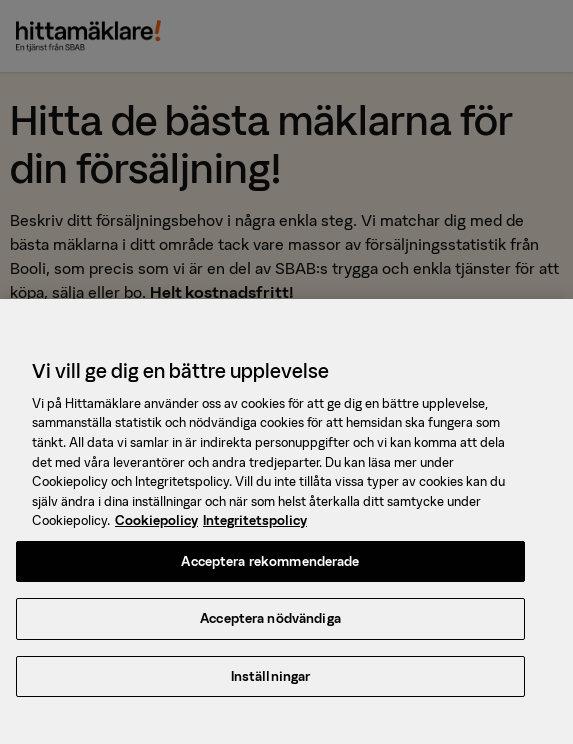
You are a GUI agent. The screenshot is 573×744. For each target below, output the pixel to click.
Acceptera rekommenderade (270, 564)
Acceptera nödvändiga (270, 622)
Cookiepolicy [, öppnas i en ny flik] (156, 523)
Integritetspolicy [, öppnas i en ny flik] (255, 523)
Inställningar (271, 679)
